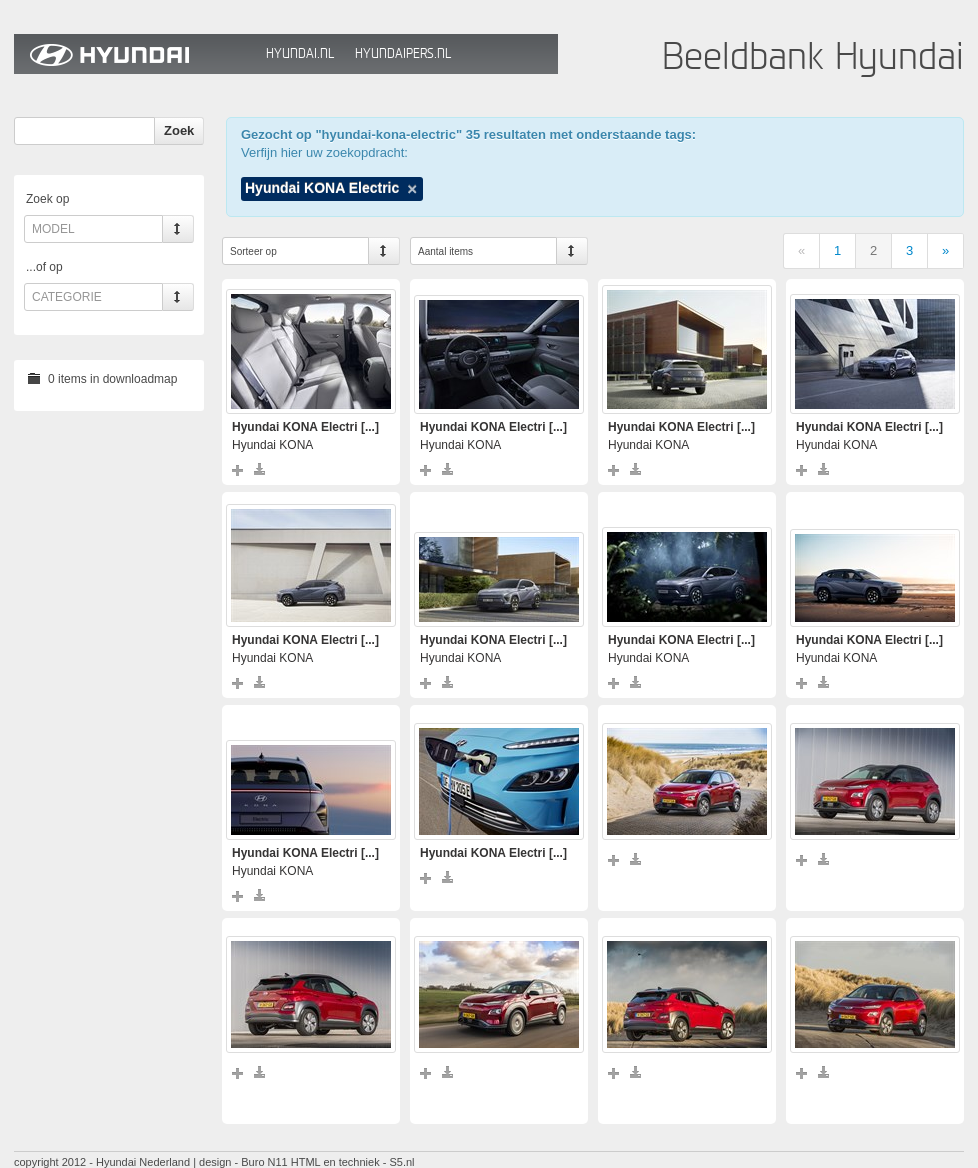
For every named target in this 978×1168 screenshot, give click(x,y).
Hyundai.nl (300, 53)
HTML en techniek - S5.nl (353, 1162)
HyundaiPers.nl (403, 53)
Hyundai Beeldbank (135, 54)
